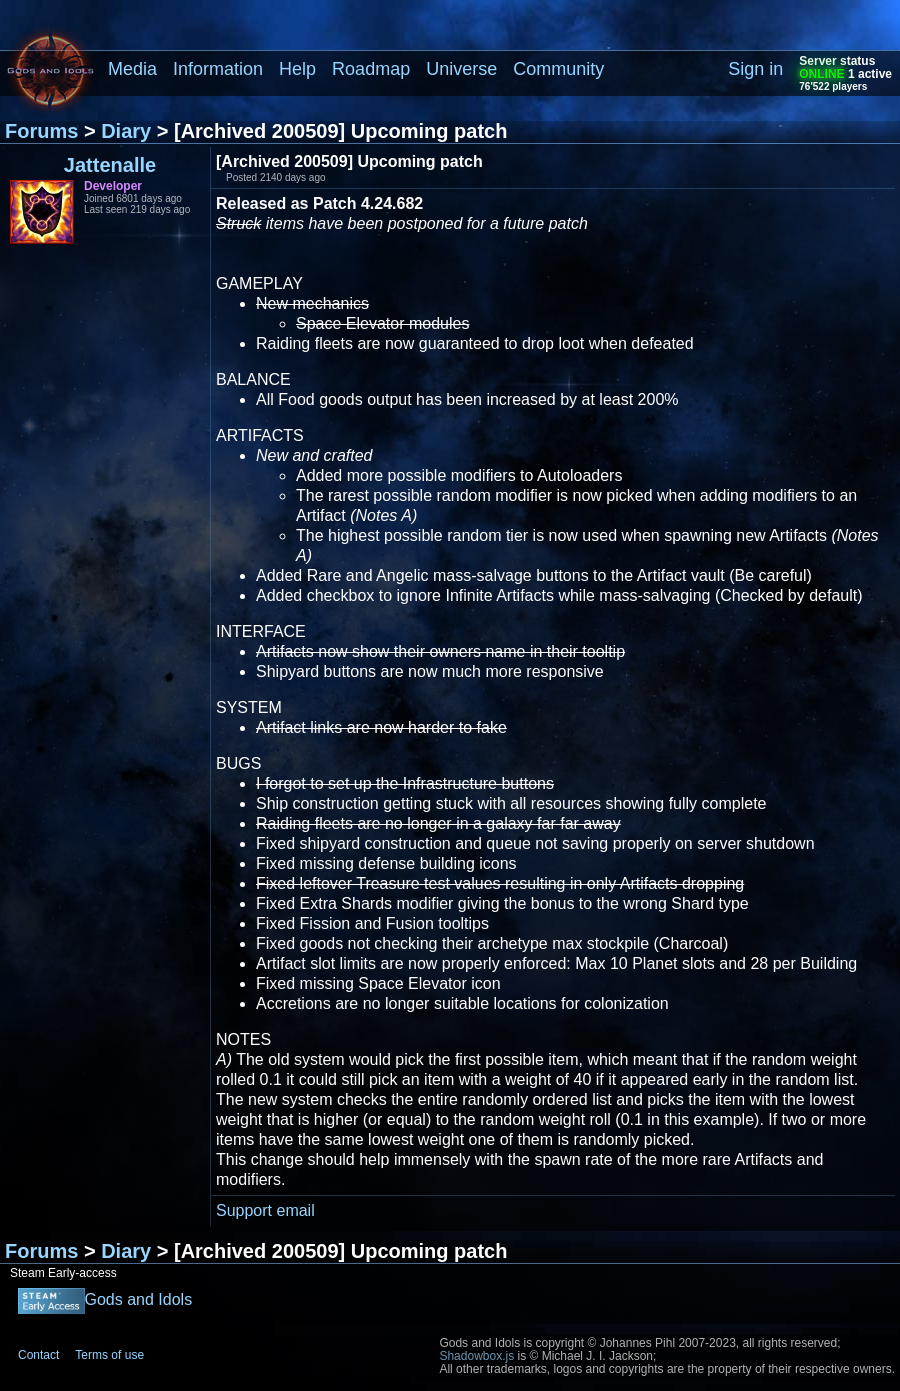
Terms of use (109, 1355)
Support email (265, 1210)
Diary (126, 131)
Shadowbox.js (476, 1356)
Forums (41, 131)
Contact (38, 1355)
